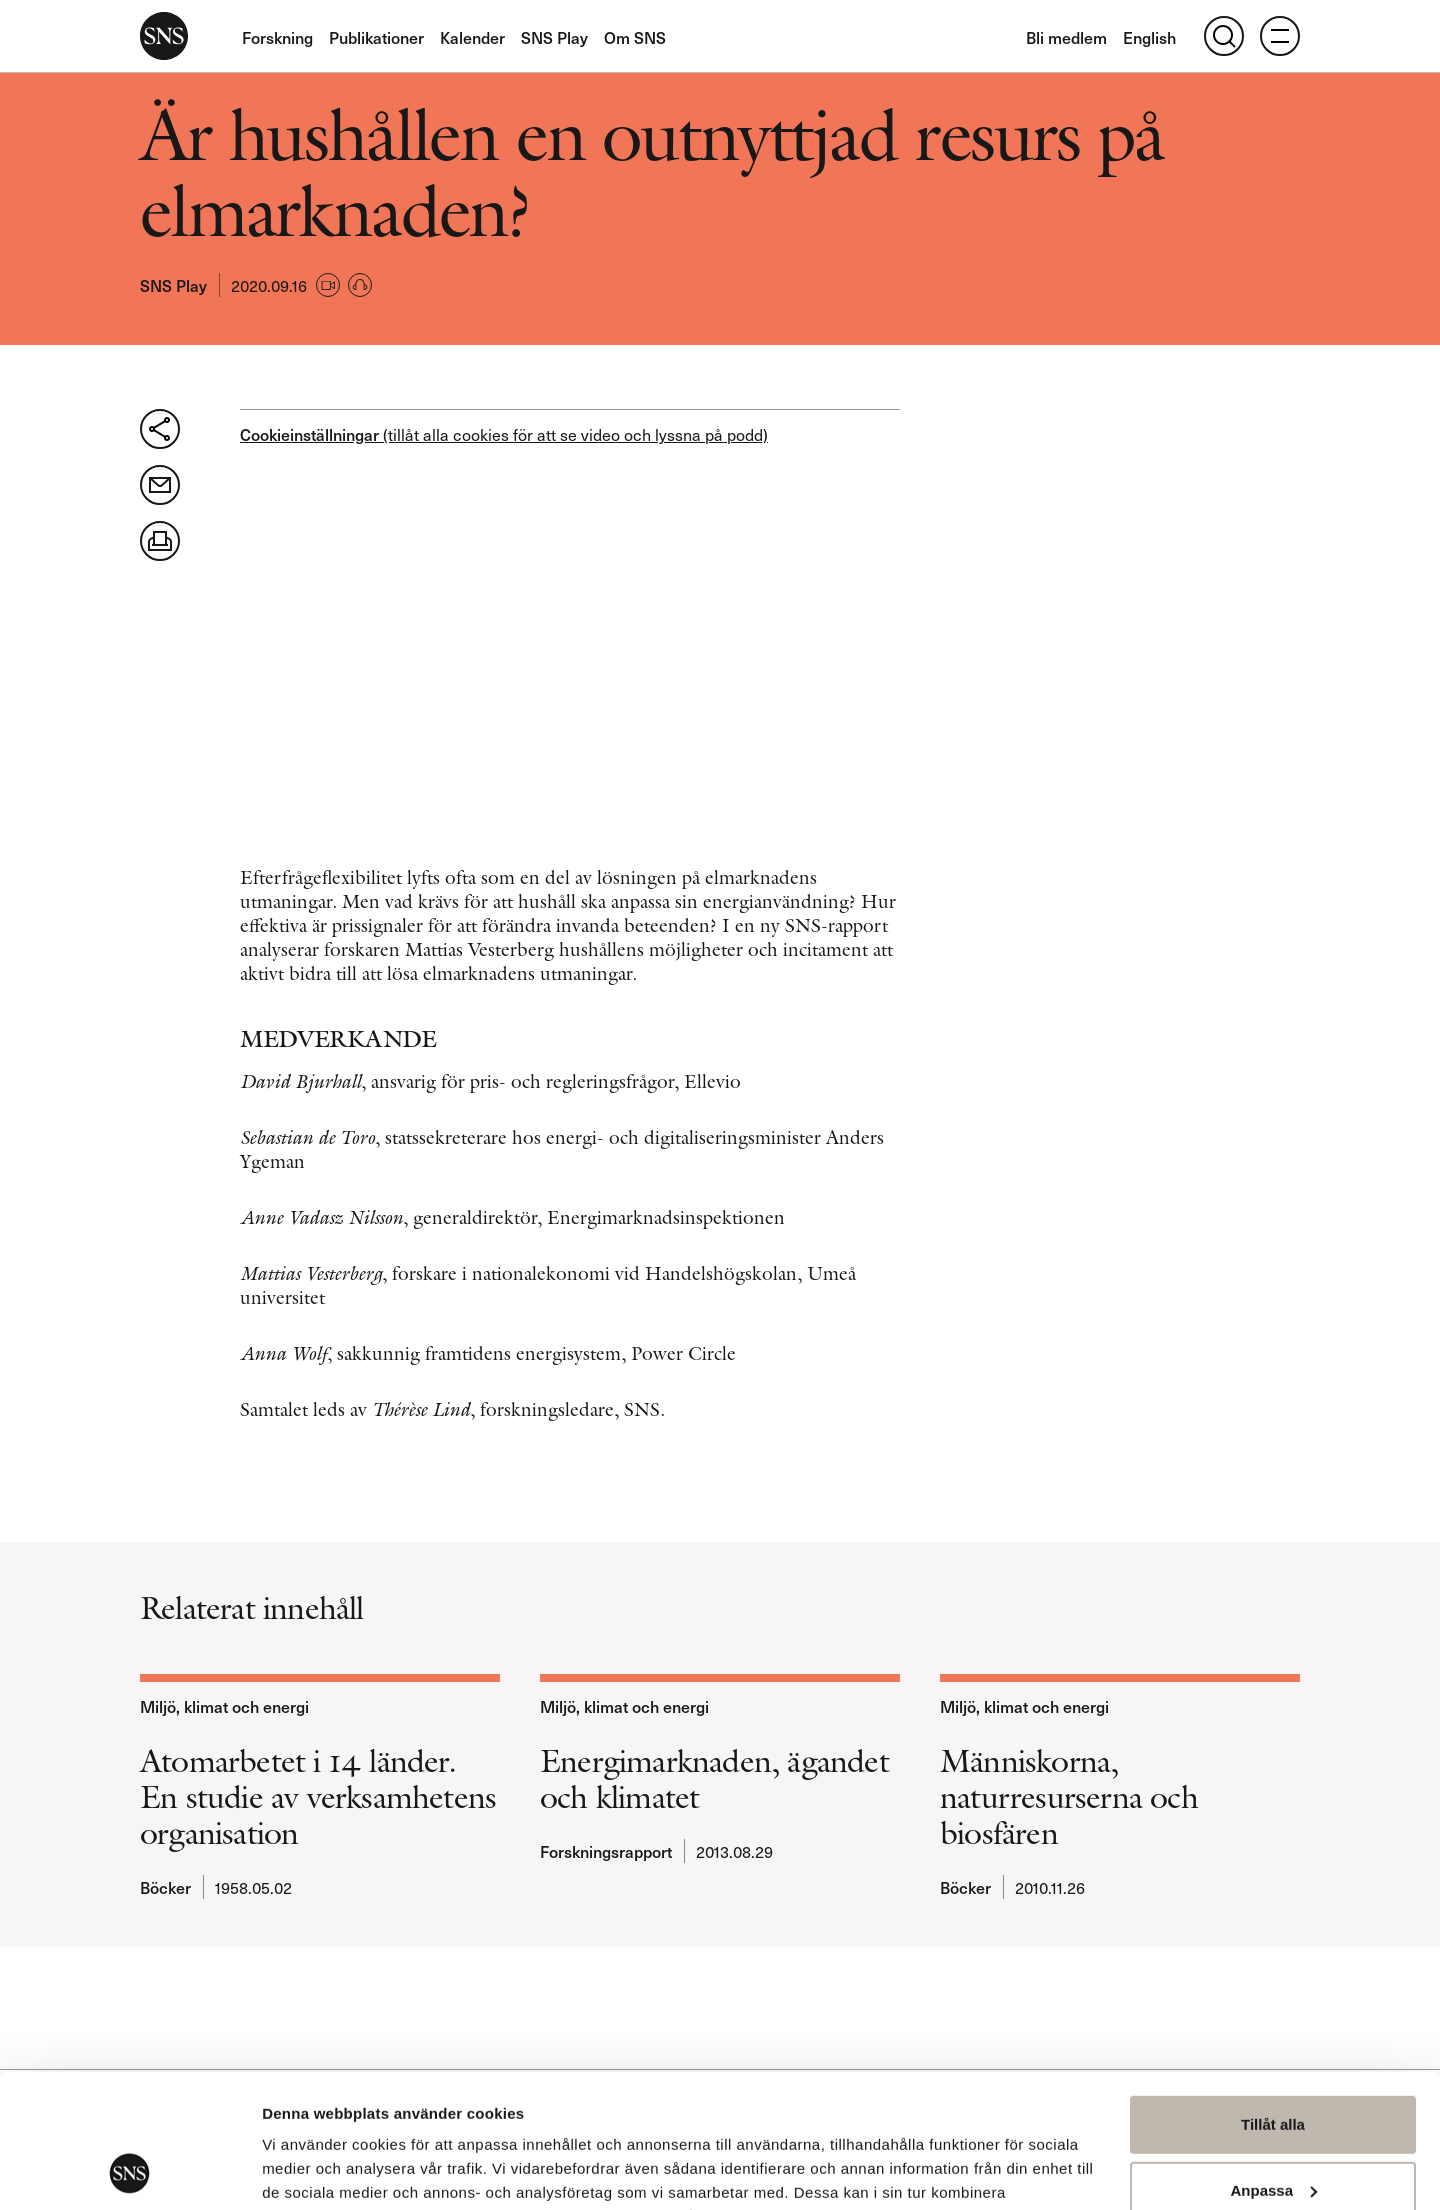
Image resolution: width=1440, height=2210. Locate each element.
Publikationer (376, 37)
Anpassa (1273, 2064)
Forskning (277, 37)
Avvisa (1273, 2130)
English (1149, 37)
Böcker (165, 1887)
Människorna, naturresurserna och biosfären (1069, 1797)
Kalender (472, 37)
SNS (164, 36)
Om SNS (635, 37)
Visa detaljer (306, 2170)
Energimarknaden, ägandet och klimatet (714, 1779)
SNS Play (554, 37)
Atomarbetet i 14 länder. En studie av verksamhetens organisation (318, 1797)
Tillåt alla (1273, 1999)
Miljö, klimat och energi (224, 1706)
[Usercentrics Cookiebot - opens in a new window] (129, 2171)
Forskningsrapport (606, 1851)
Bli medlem (1066, 37)
